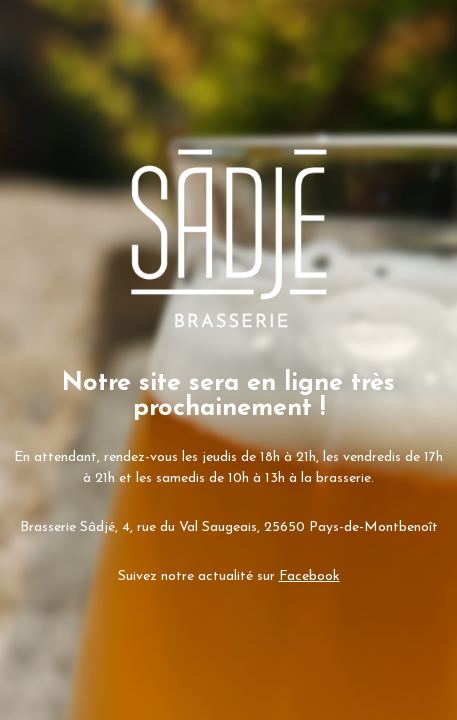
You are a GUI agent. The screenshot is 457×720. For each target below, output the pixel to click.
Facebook (309, 576)
